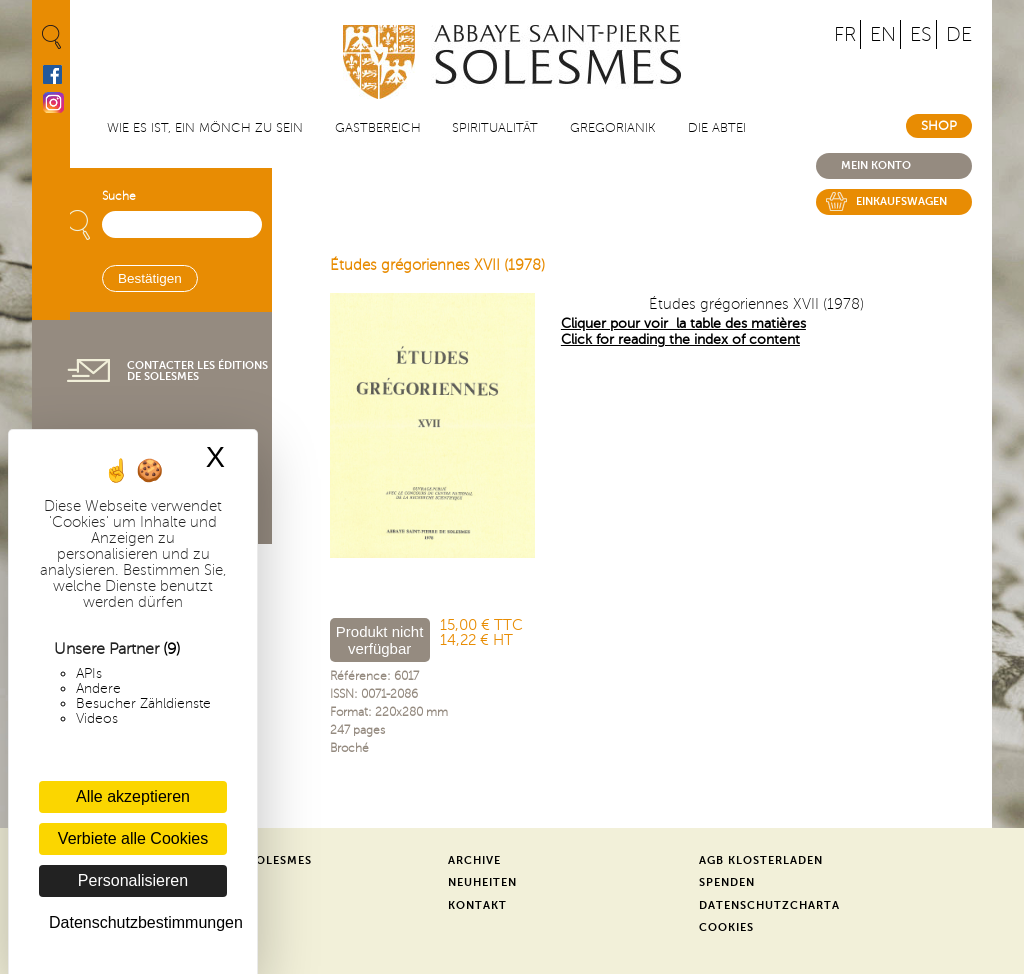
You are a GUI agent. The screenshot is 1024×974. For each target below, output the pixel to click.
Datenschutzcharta (769, 905)
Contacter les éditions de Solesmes (197, 371)
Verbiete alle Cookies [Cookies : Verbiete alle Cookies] (133, 838)
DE (959, 34)
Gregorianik (613, 128)
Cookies (726, 927)
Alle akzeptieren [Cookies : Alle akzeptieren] (133, 796)
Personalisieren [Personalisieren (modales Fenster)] (133, 880)
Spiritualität (495, 128)
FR (845, 34)
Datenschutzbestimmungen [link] (138, 922)
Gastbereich (378, 128)
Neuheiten (482, 882)
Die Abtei (717, 128)
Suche (119, 196)
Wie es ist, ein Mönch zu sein (205, 128)
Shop (939, 126)
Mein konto (876, 165)
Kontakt (477, 905)
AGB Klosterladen (761, 860)
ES (921, 34)
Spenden (727, 882)
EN (883, 34)
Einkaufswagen (901, 201)
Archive (474, 860)
